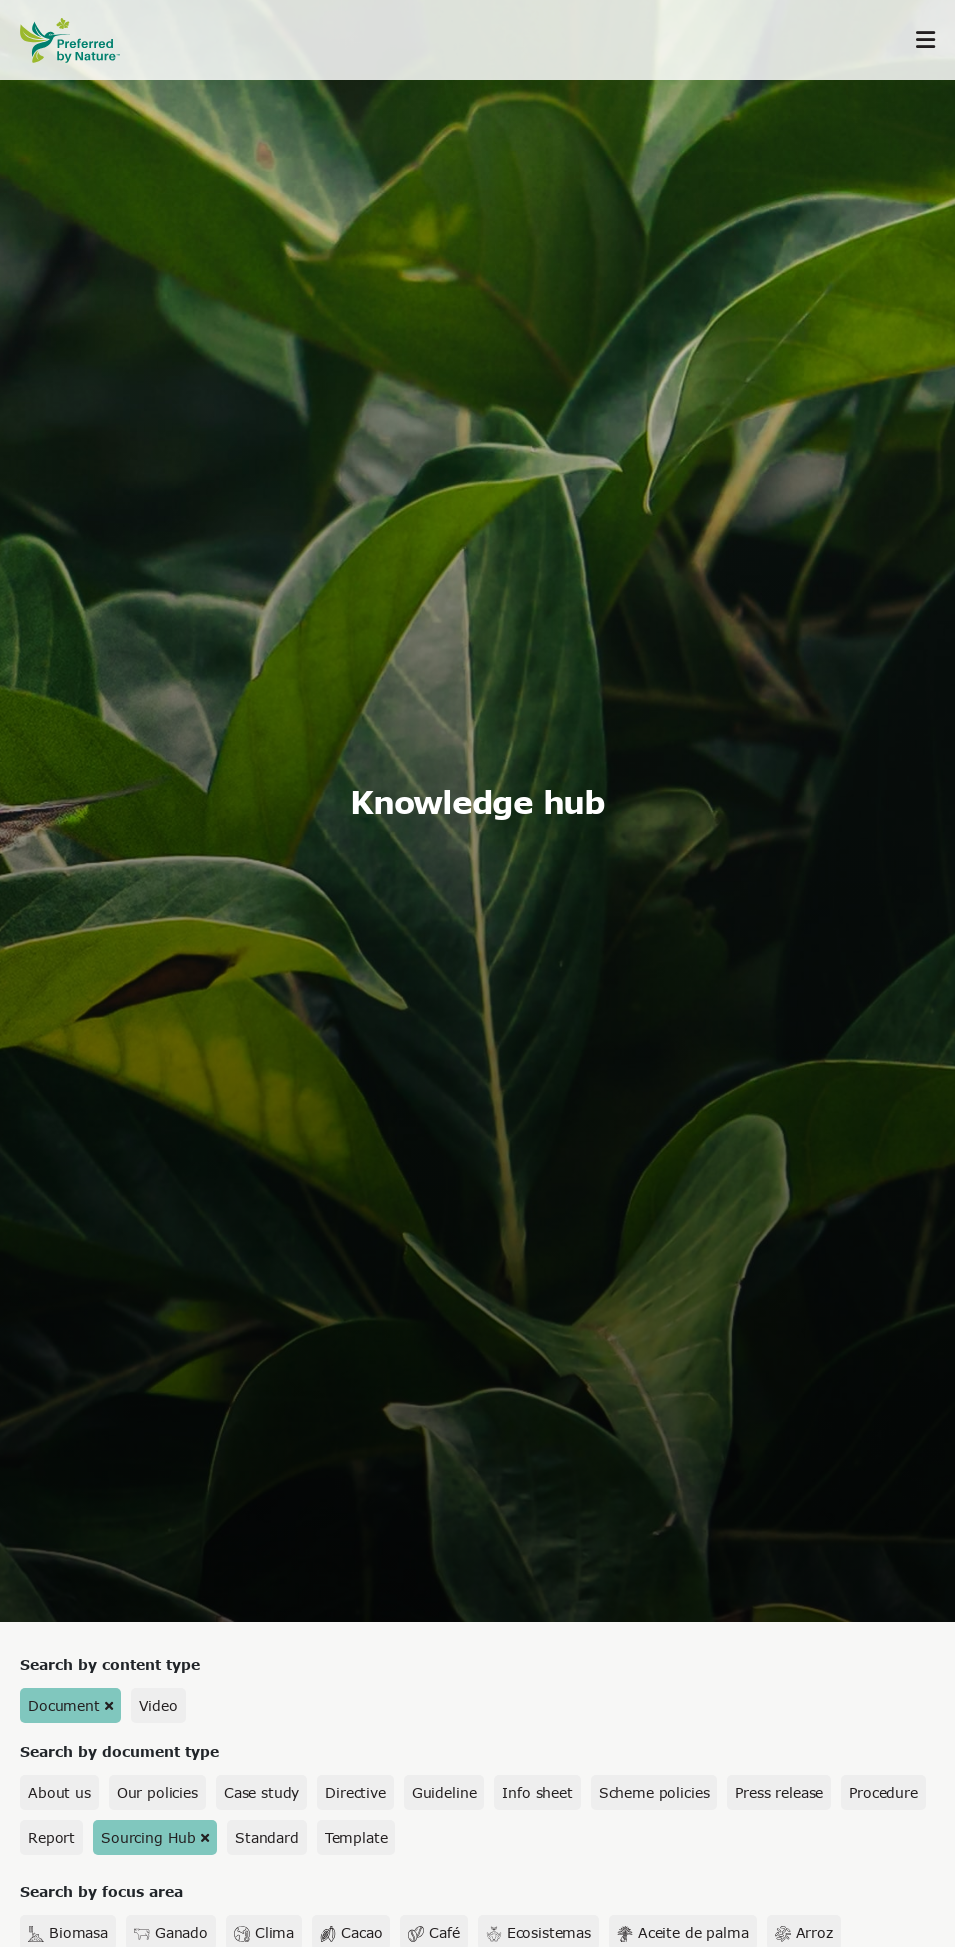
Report (51, 1837)
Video (158, 1705)
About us (59, 1792)
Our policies (157, 1792)
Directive (355, 1792)
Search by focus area (101, 1891)
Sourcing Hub (148, 1837)
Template (356, 1837)
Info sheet (537, 1792)
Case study (261, 1792)
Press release (779, 1792)
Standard (267, 1837)
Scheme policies (654, 1792)
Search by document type (119, 1751)
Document (64, 1705)
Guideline (444, 1792)
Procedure (883, 1792)
